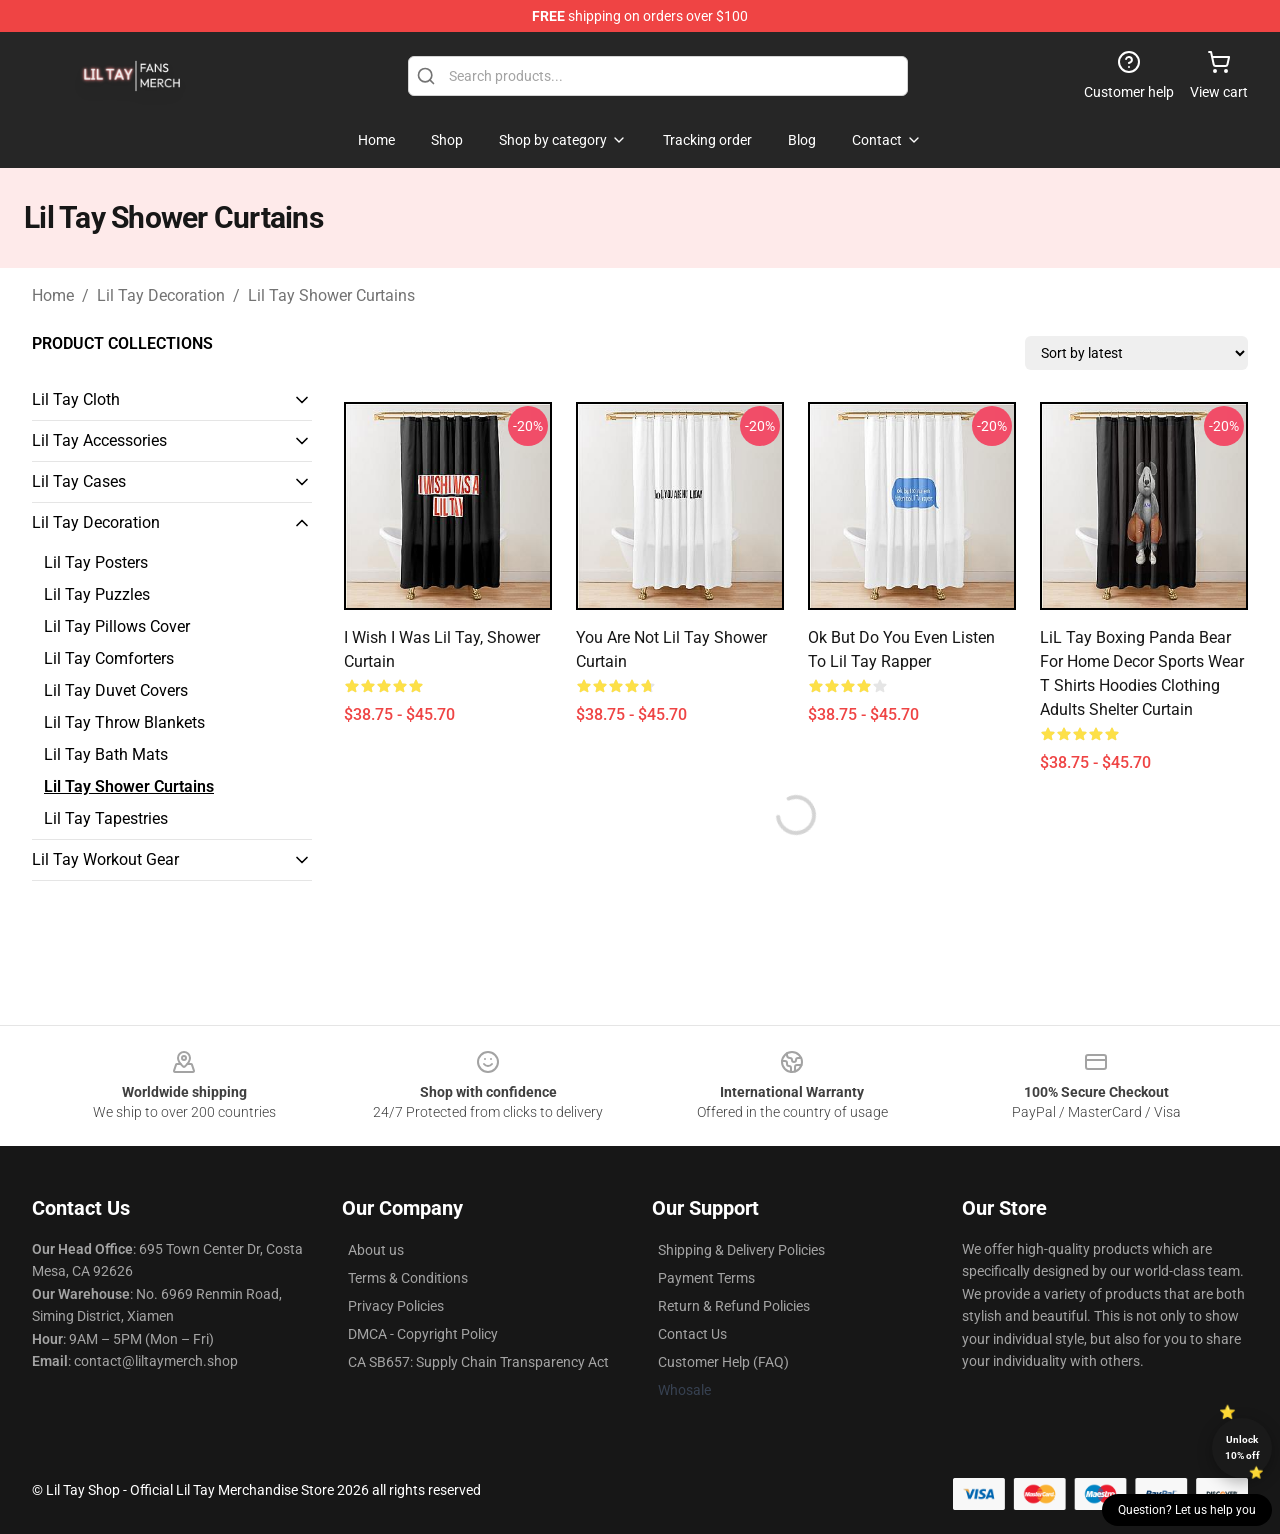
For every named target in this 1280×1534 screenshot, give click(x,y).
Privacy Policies (396, 1306)
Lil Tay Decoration (161, 295)
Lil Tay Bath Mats (106, 754)
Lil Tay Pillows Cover (117, 626)
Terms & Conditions (408, 1278)
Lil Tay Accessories (99, 440)
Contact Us (692, 1334)
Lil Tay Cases (79, 481)
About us (376, 1250)
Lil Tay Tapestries (106, 818)
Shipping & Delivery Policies (741, 1250)
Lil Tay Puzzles (97, 594)
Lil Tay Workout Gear (105, 859)
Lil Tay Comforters (109, 658)
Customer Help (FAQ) (723, 1362)
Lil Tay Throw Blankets (124, 722)
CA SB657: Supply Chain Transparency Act (478, 1362)
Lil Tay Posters (96, 562)
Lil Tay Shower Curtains (331, 295)
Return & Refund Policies (734, 1306)
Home (53, 295)
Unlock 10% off (1242, 1447)
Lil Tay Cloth (76, 399)
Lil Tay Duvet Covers (116, 690)
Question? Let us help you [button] (1187, 1510)
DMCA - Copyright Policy (423, 1334)
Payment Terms (706, 1278)
